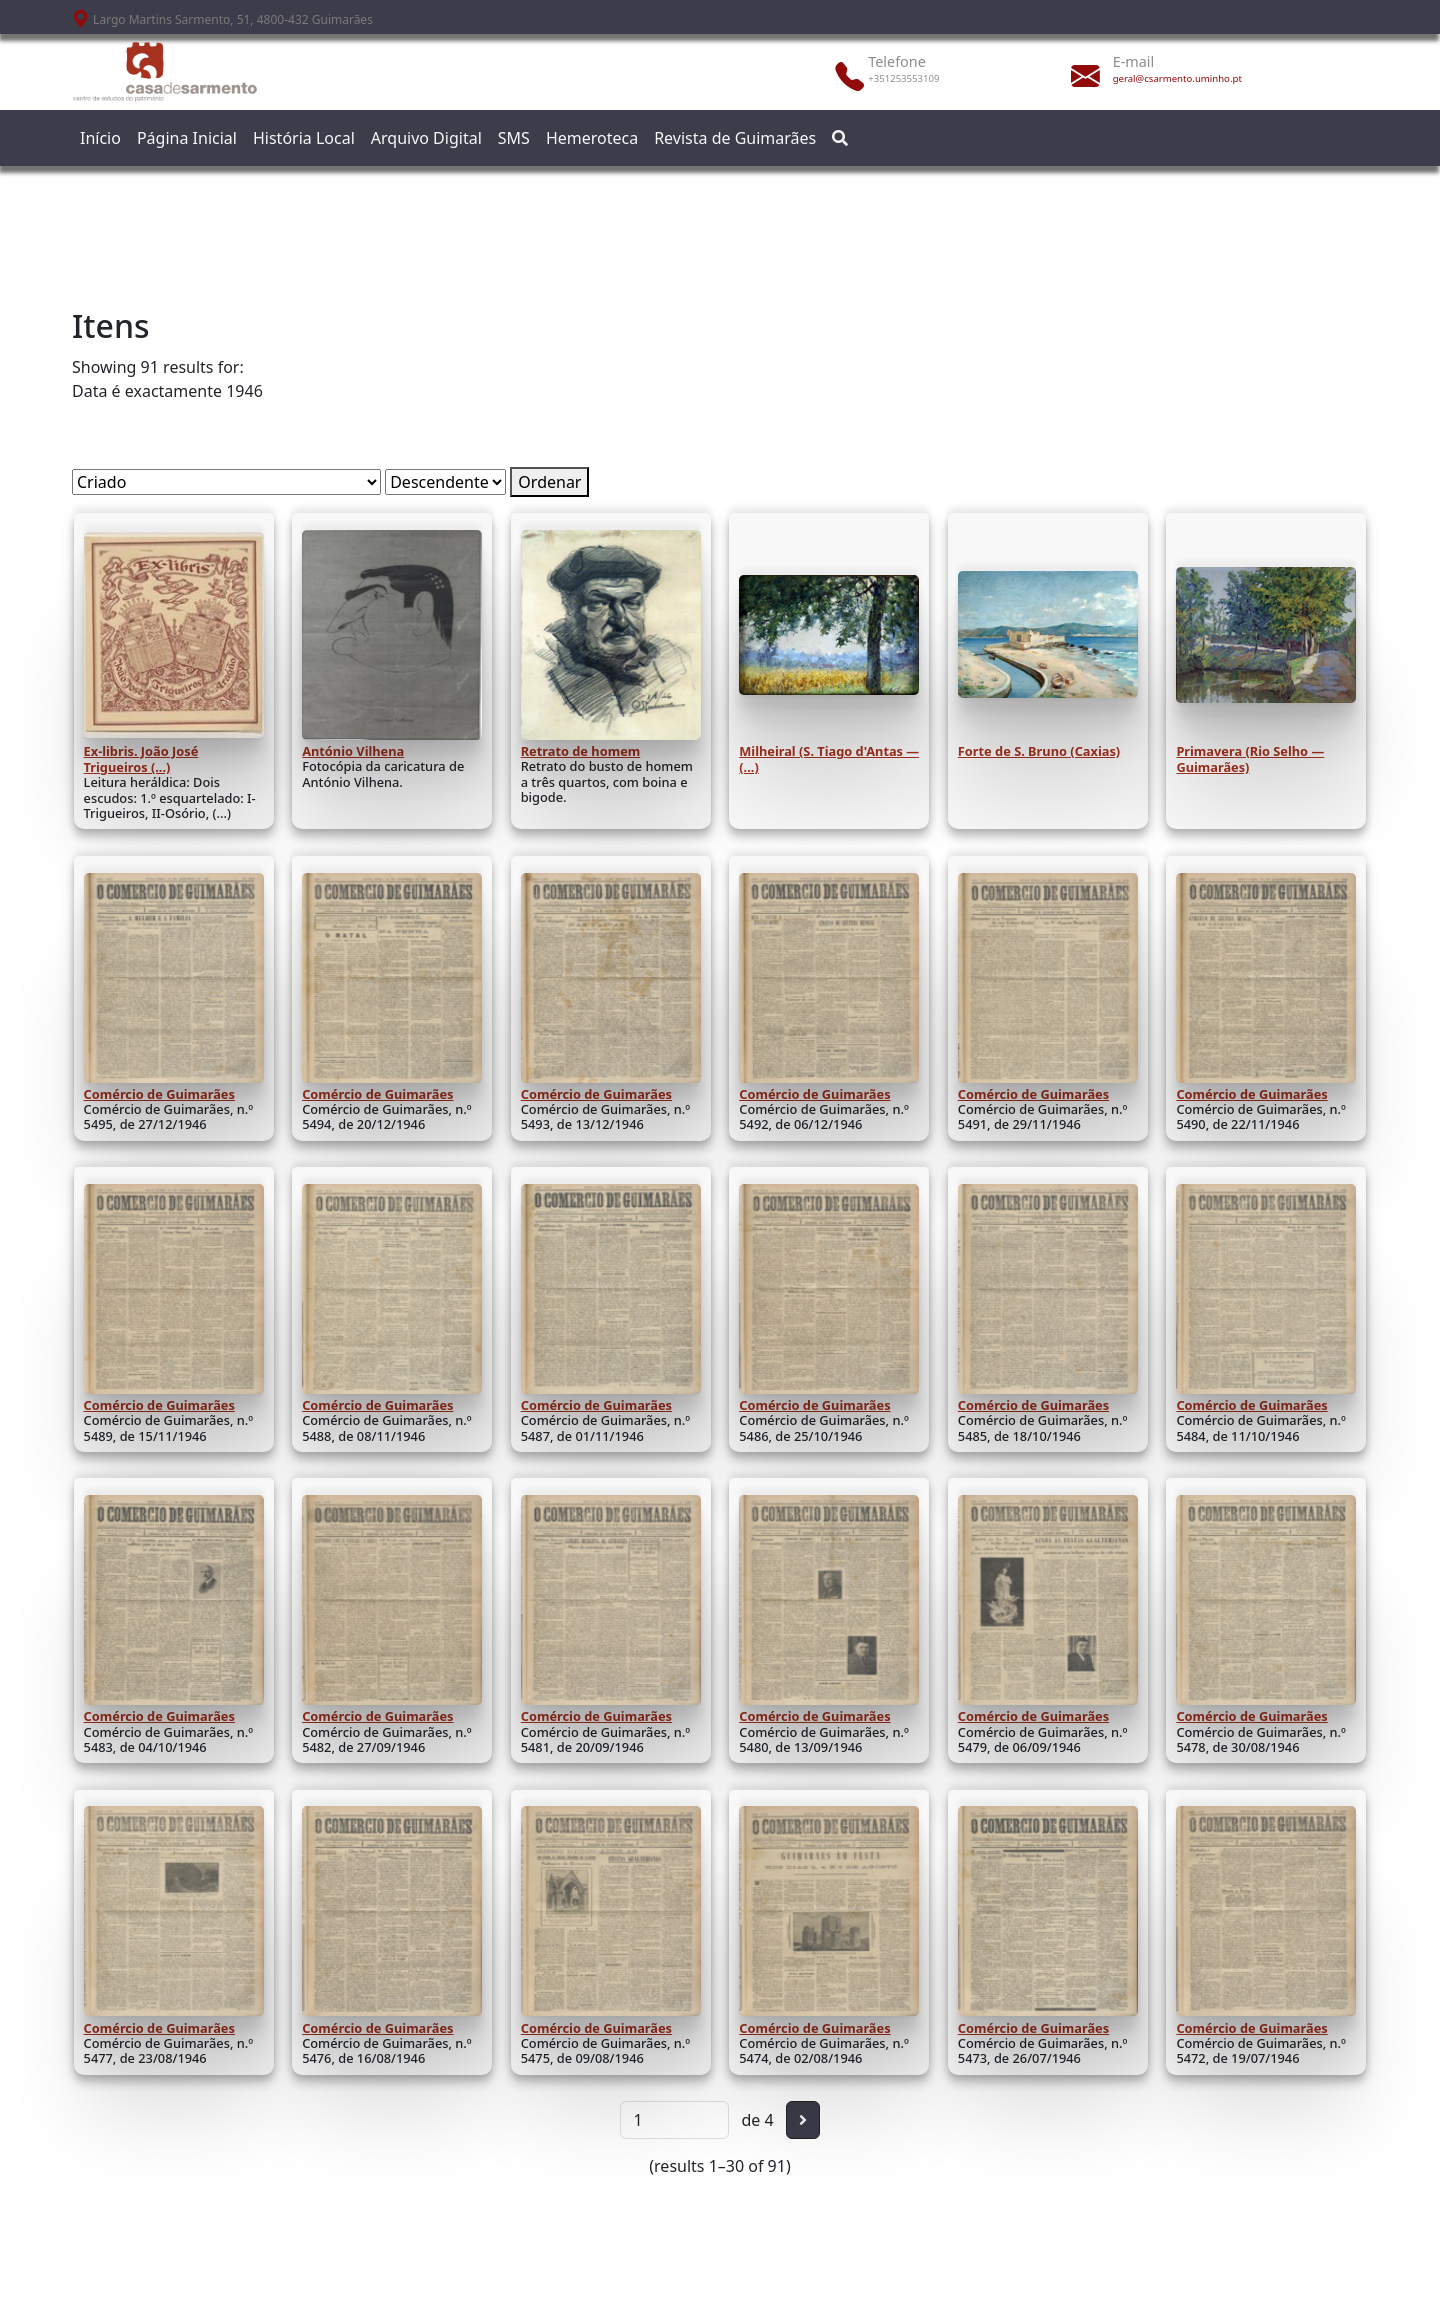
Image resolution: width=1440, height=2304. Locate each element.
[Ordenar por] (226, 482)
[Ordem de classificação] (445, 482)
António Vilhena (353, 751)
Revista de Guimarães (735, 138)
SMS (514, 138)
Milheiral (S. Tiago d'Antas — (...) (829, 759)
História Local (304, 138)
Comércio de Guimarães (159, 1094)
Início (100, 138)
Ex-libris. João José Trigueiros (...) (141, 759)
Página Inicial (187, 138)
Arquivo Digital (426, 138)
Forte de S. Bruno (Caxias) (1039, 751)
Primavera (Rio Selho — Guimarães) (1250, 759)
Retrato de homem (581, 751)
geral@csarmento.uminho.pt (1177, 78)
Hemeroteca (592, 138)
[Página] (674, 2120)
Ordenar (549, 482)
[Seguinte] (803, 2120)
